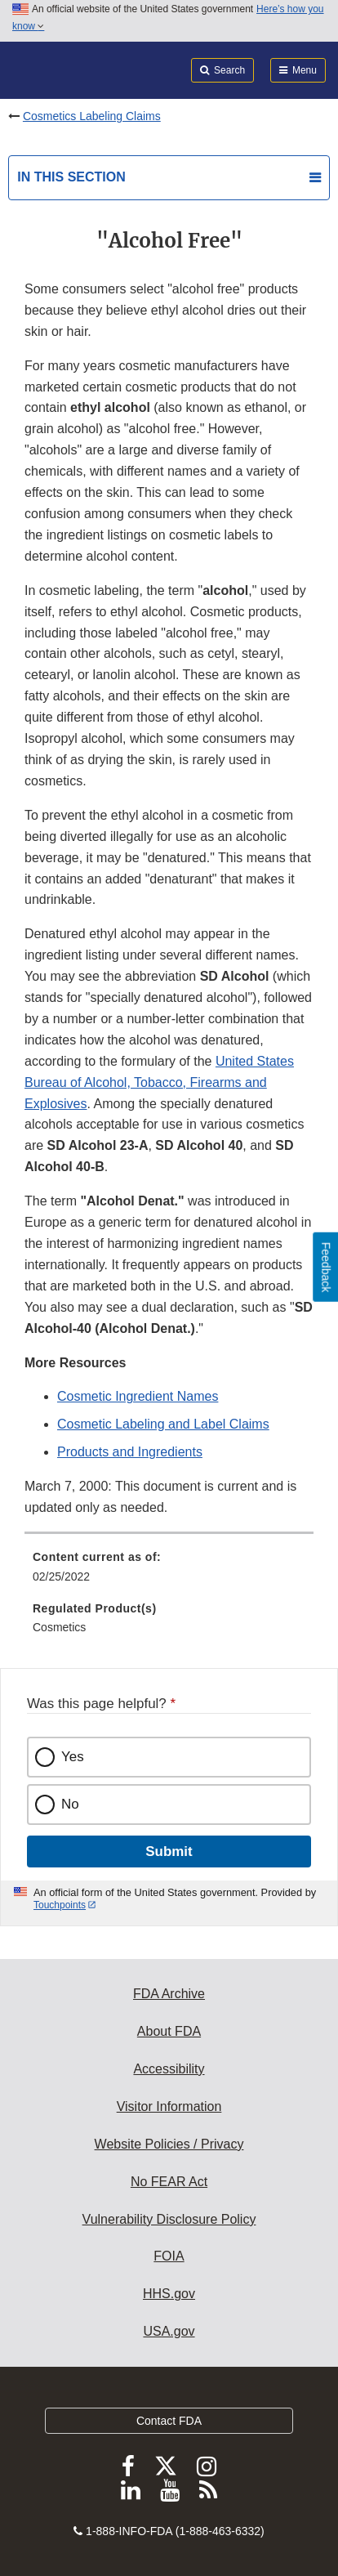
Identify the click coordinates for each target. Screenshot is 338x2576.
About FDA (169, 2031)
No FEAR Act (169, 2182)
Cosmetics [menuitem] (59, 1627)
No (70, 1804)
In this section (71, 177)
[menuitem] (169, 1572)
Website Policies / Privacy (169, 2144)
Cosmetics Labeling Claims (92, 116)
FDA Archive (169, 1994)
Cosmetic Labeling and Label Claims (163, 1424)
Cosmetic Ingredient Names (137, 1396)
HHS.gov (169, 2294)
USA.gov (168, 2331)
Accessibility (168, 2069)
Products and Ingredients (129, 1452)
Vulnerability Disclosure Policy (169, 2219)
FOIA (168, 2256)
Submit (168, 1851)
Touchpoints (59, 1905)
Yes (72, 1756)
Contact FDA (169, 2420)
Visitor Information (169, 2106)
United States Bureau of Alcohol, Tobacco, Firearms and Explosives (159, 1082)
